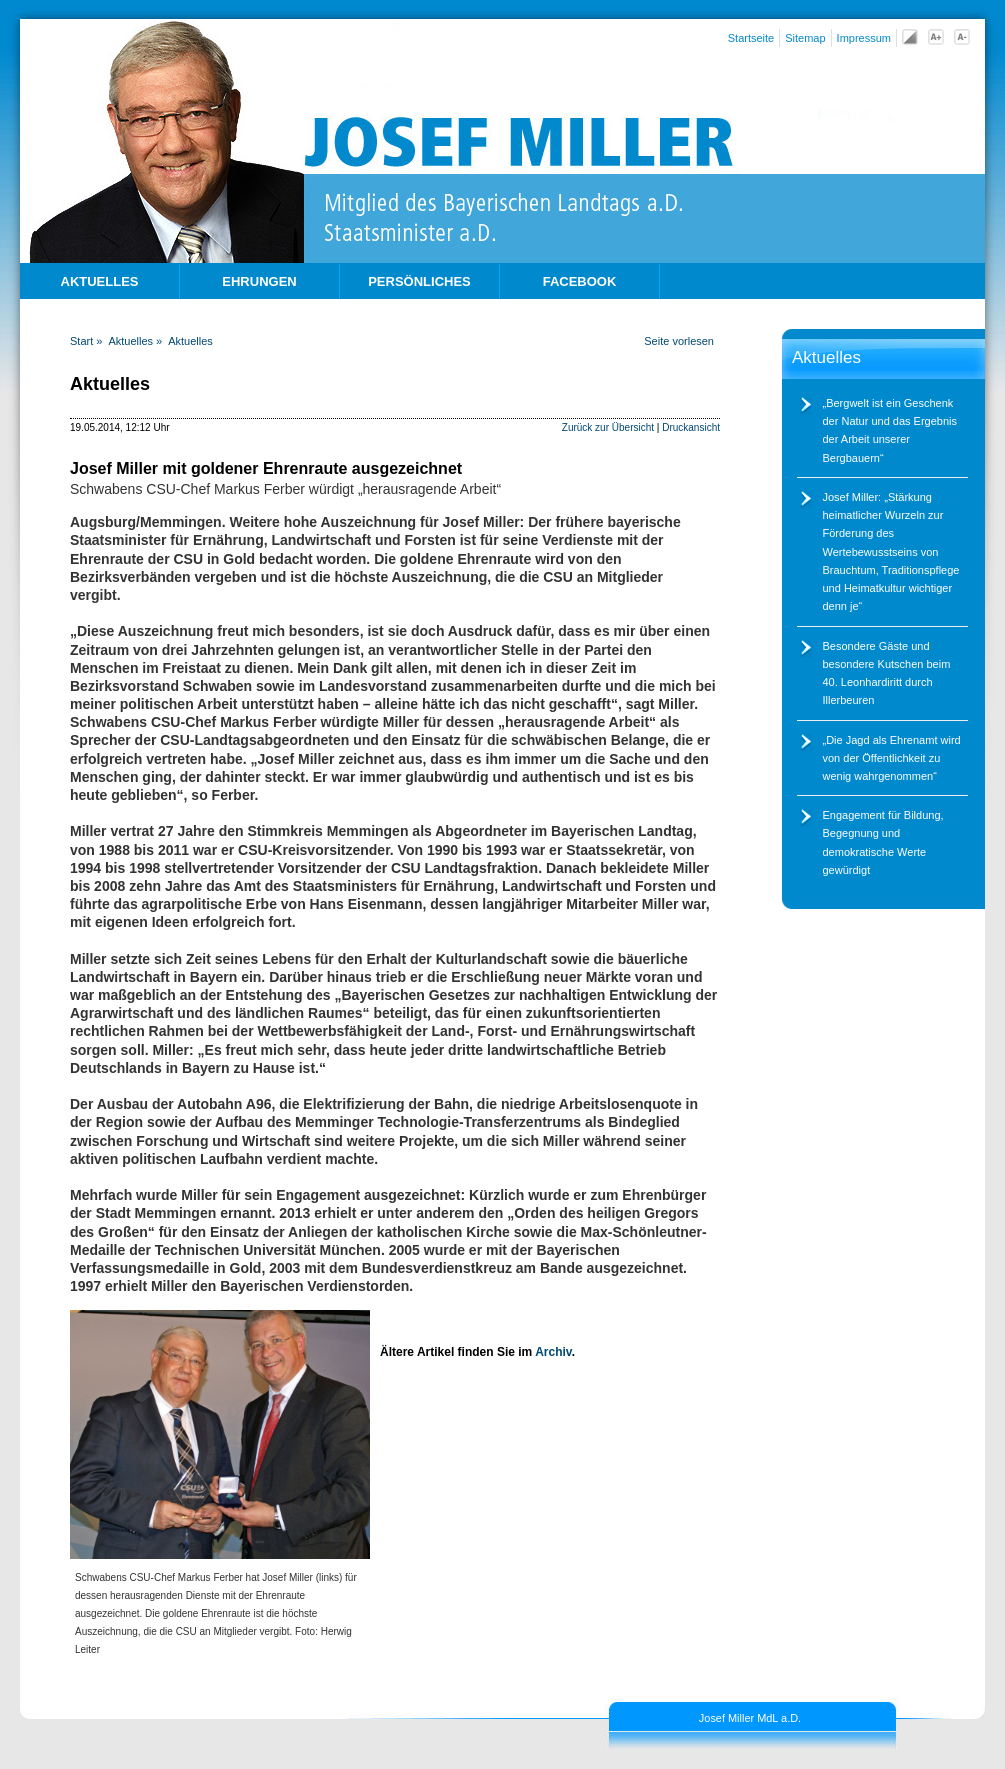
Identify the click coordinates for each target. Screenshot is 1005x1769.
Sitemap (805, 38)
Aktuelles (190, 341)
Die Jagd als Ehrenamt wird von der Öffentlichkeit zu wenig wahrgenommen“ (892, 758)
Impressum (864, 38)
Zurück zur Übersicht (608, 427)
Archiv (553, 1352)
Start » (86, 341)
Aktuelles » (135, 341)
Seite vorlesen (679, 341)
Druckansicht (691, 427)
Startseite (751, 38)
